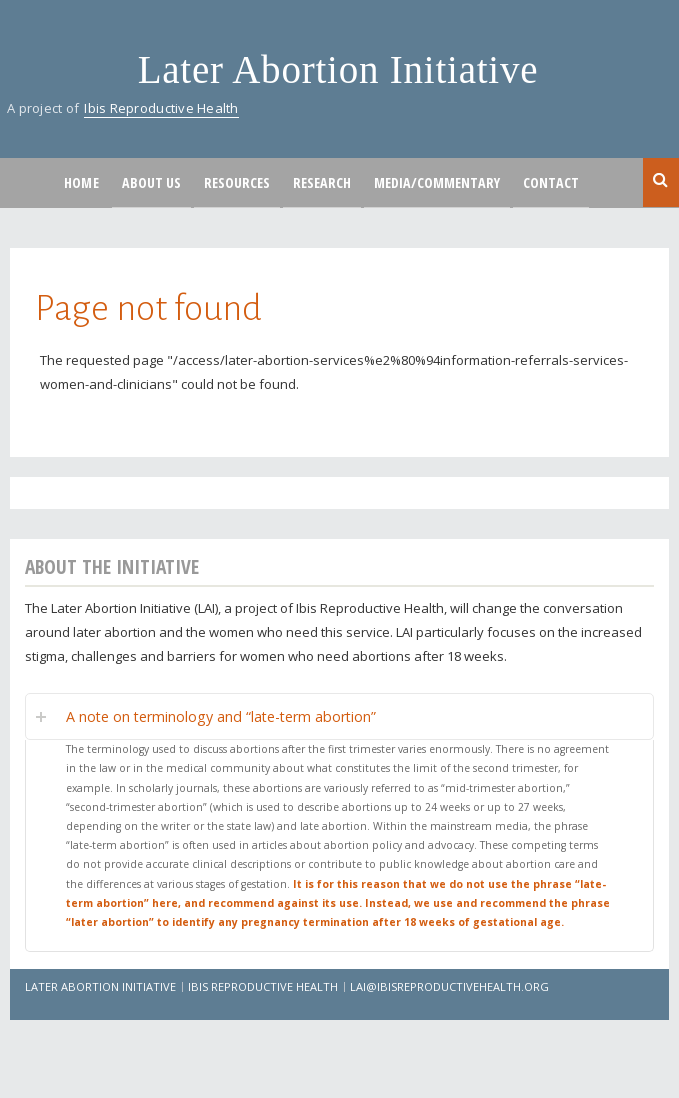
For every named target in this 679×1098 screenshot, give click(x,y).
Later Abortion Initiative (338, 69)
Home (81, 182)
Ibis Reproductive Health (161, 108)
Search (661, 181)
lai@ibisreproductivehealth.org (449, 986)
